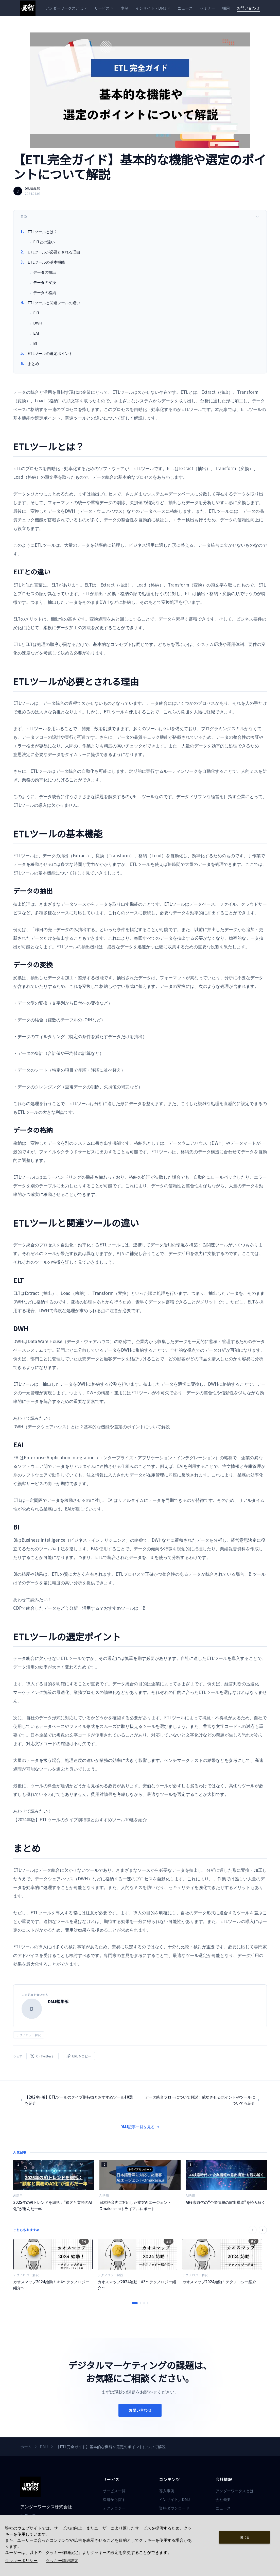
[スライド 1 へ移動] (135, 2303)
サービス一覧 (114, 2490)
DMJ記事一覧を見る (140, 2126)
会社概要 (223, 2499)
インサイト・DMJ (152, 8)
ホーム (26, 2446)
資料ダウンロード (174, 2508)
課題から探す (114, 2499)
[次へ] (263, 2230)
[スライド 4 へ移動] (147, 2303)
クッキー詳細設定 (62, 2560)
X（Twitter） (42, 2056)
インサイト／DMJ (174, 2499)
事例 (124, 8)
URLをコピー (78, 2056)
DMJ (44, 2446)
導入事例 (166, 2490)
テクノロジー (114, 2508)
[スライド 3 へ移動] (144, 2303)
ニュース (185, 8)
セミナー (207, 8)
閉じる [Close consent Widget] (245, 2537)
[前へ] (253, 2230)
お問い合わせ (248, 7)
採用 (226, 8)
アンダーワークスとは (66, 8)
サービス (104, 8)
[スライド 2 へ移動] (140, 2303)
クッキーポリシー (21, 2560)
